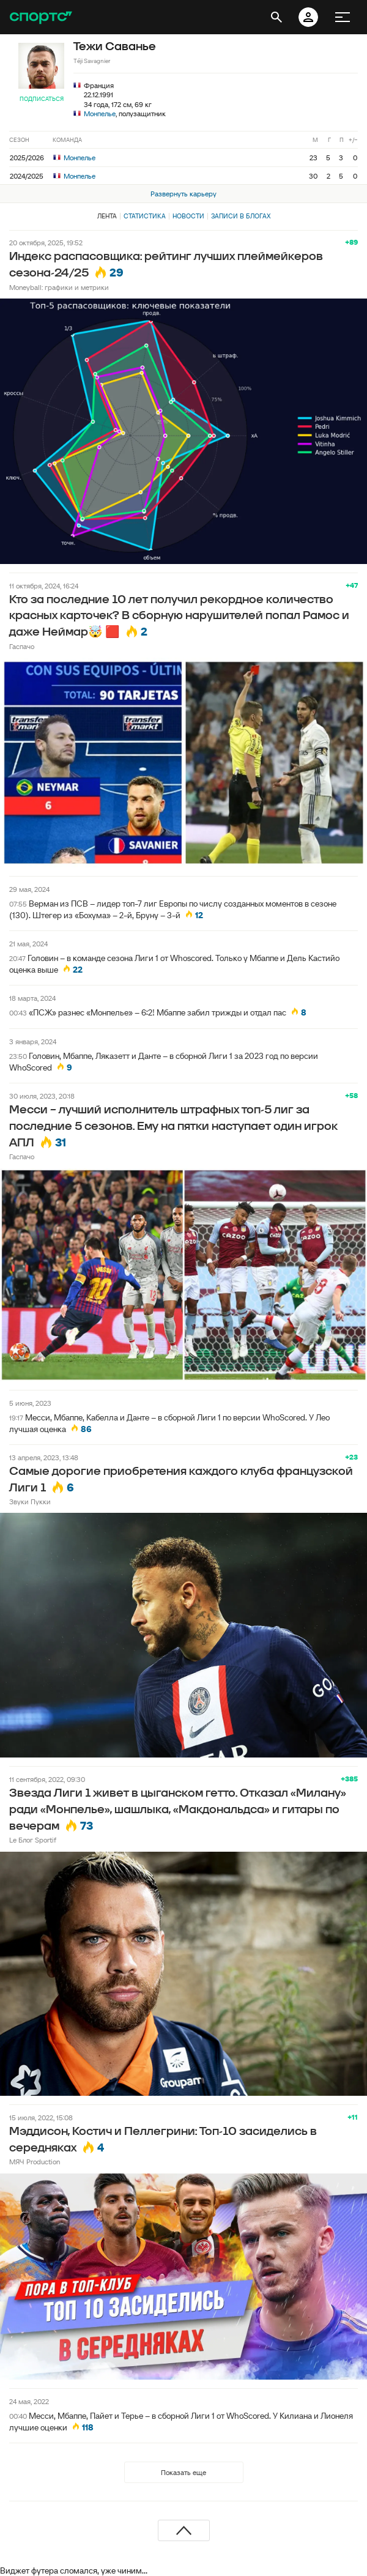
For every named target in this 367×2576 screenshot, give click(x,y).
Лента (107, 216)
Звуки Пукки (30, 1501)
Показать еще (183, 2472)
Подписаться (42, 99)
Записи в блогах (240, 216)
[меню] (342, 17)
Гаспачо (21, 646)
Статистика (145, 216)
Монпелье (100, 113)
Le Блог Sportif (32, 1839)
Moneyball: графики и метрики (59, 287)
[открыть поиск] (276, 17)
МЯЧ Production (34, 2161)
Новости (188, 216)
